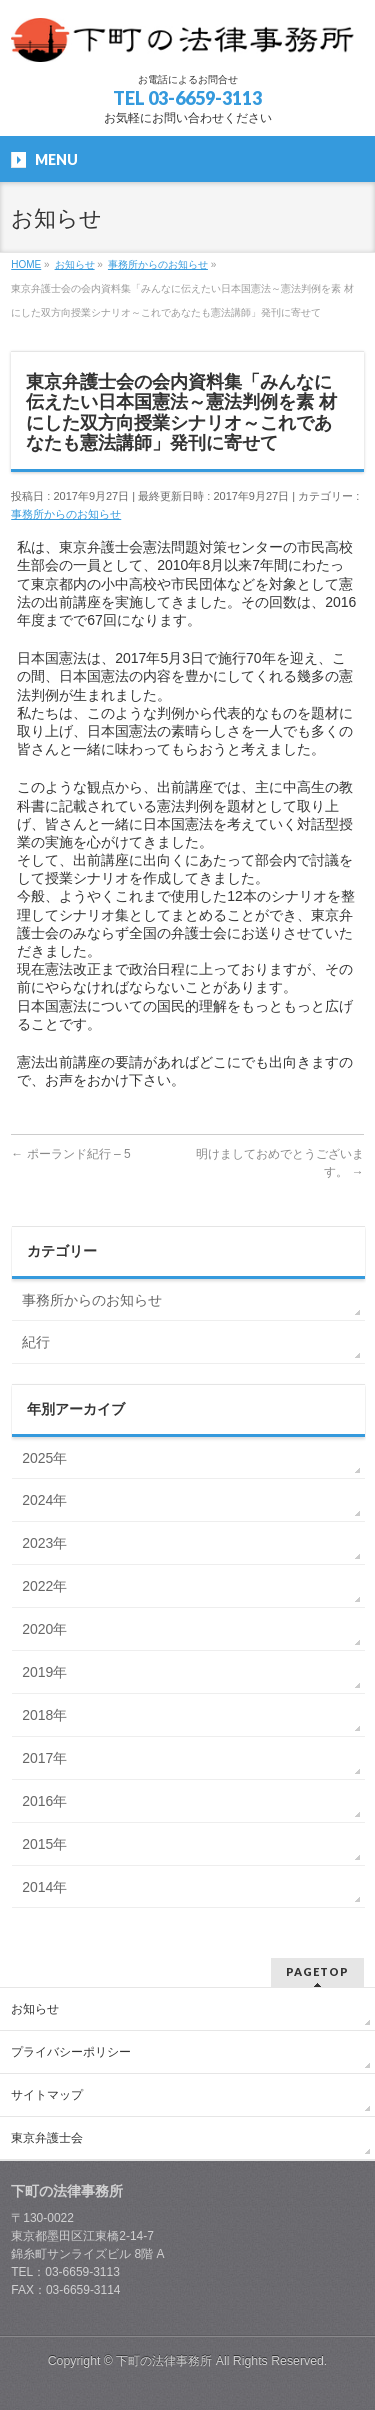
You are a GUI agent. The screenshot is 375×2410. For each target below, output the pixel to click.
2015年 (44, 1844)
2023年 (44, 1543)
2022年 (44, 1586)
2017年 (44, 1758)
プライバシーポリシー (71, 2052)
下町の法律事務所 (164, 2361)
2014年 (44, 1887)
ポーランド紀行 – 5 (70, 1154)
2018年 (44, 1715)
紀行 (36, 1342)
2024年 (44, 1500)
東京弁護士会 (47, 2138)
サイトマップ (47, 2095)
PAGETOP (317, 1971)
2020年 (44, 1629)
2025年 (44, 1458)
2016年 (44, 1801)
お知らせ (35, 2009)
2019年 (44, 1672)
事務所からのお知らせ (66, 514)
